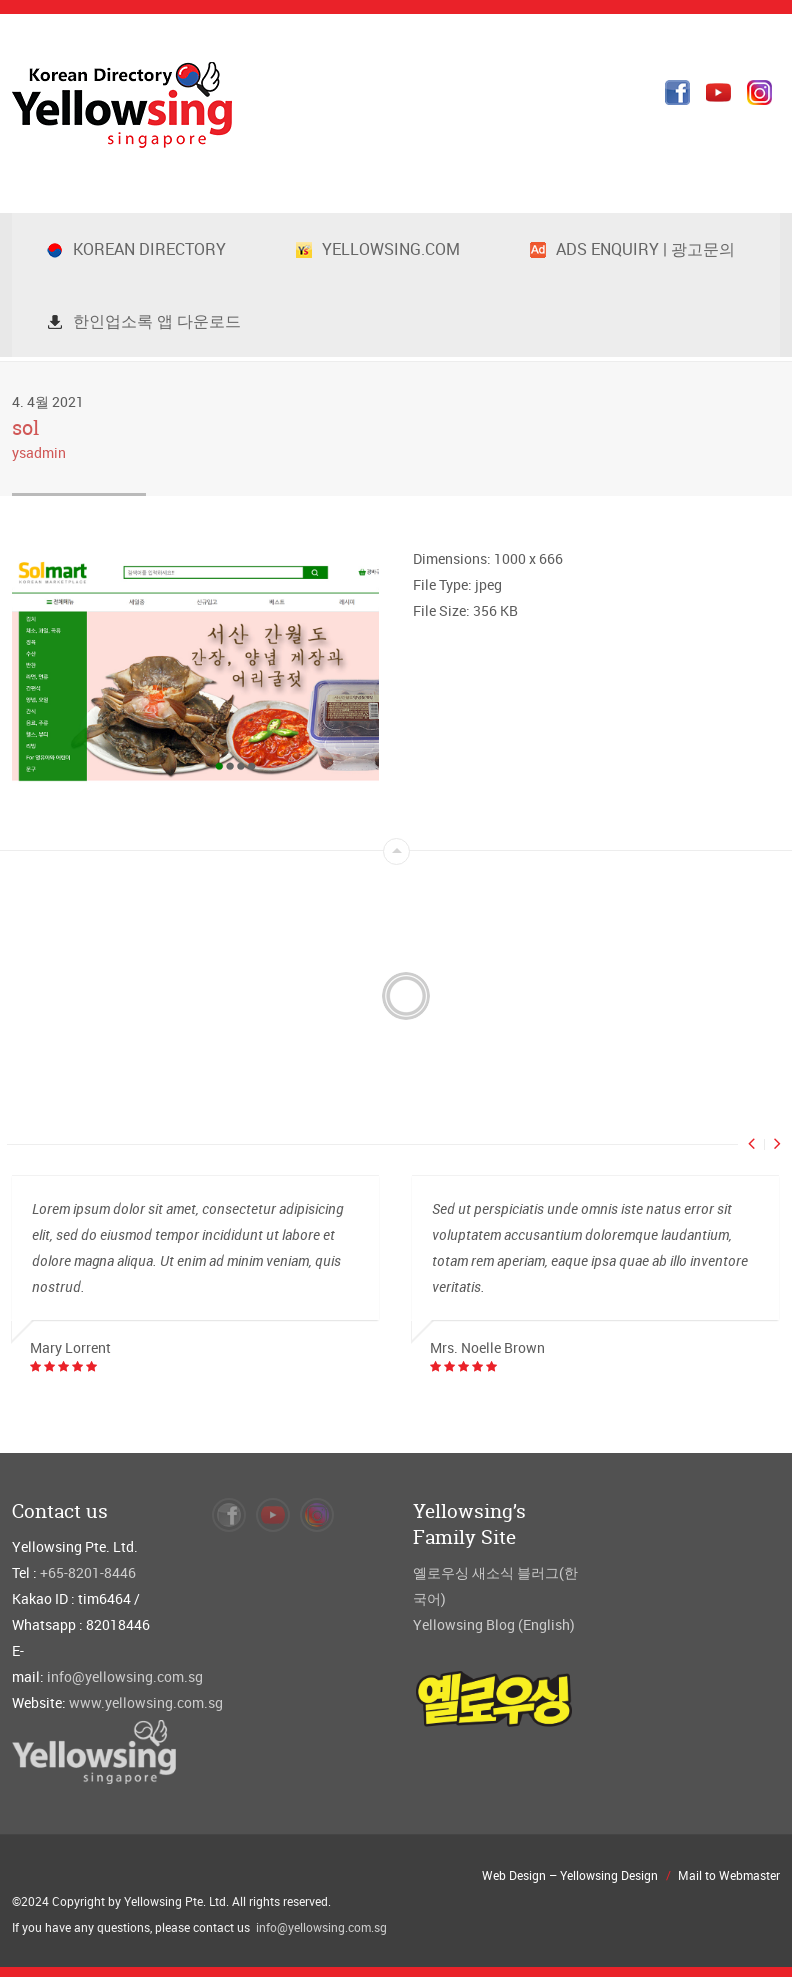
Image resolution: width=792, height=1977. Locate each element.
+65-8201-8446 (88, 1572)
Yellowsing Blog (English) (494, 1624)
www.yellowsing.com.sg (146, 1702)
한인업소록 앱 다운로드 (144, 321)
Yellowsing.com (378, 249)
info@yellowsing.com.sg (125, 1676)
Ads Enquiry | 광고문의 (632, 249)
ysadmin (39, 452)
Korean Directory (136, 249)
